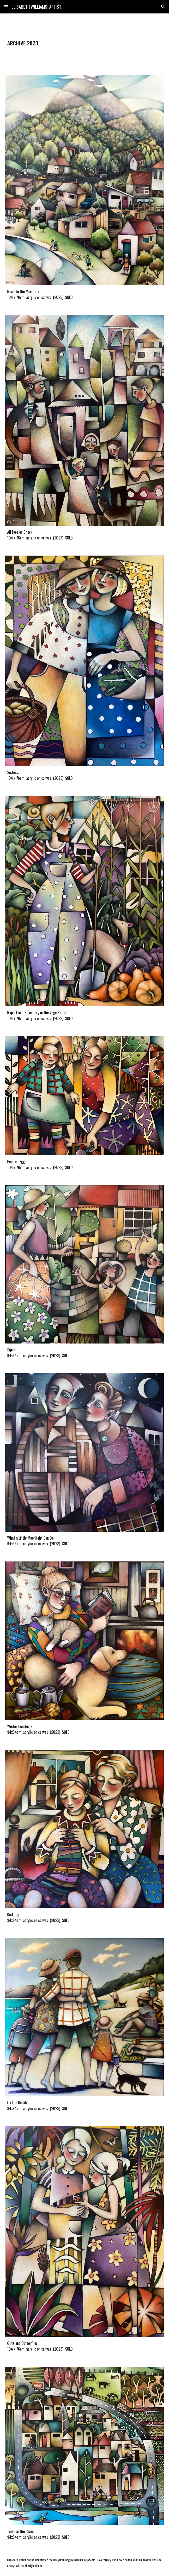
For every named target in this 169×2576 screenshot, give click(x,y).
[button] (6, 6)
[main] (84, 41)
